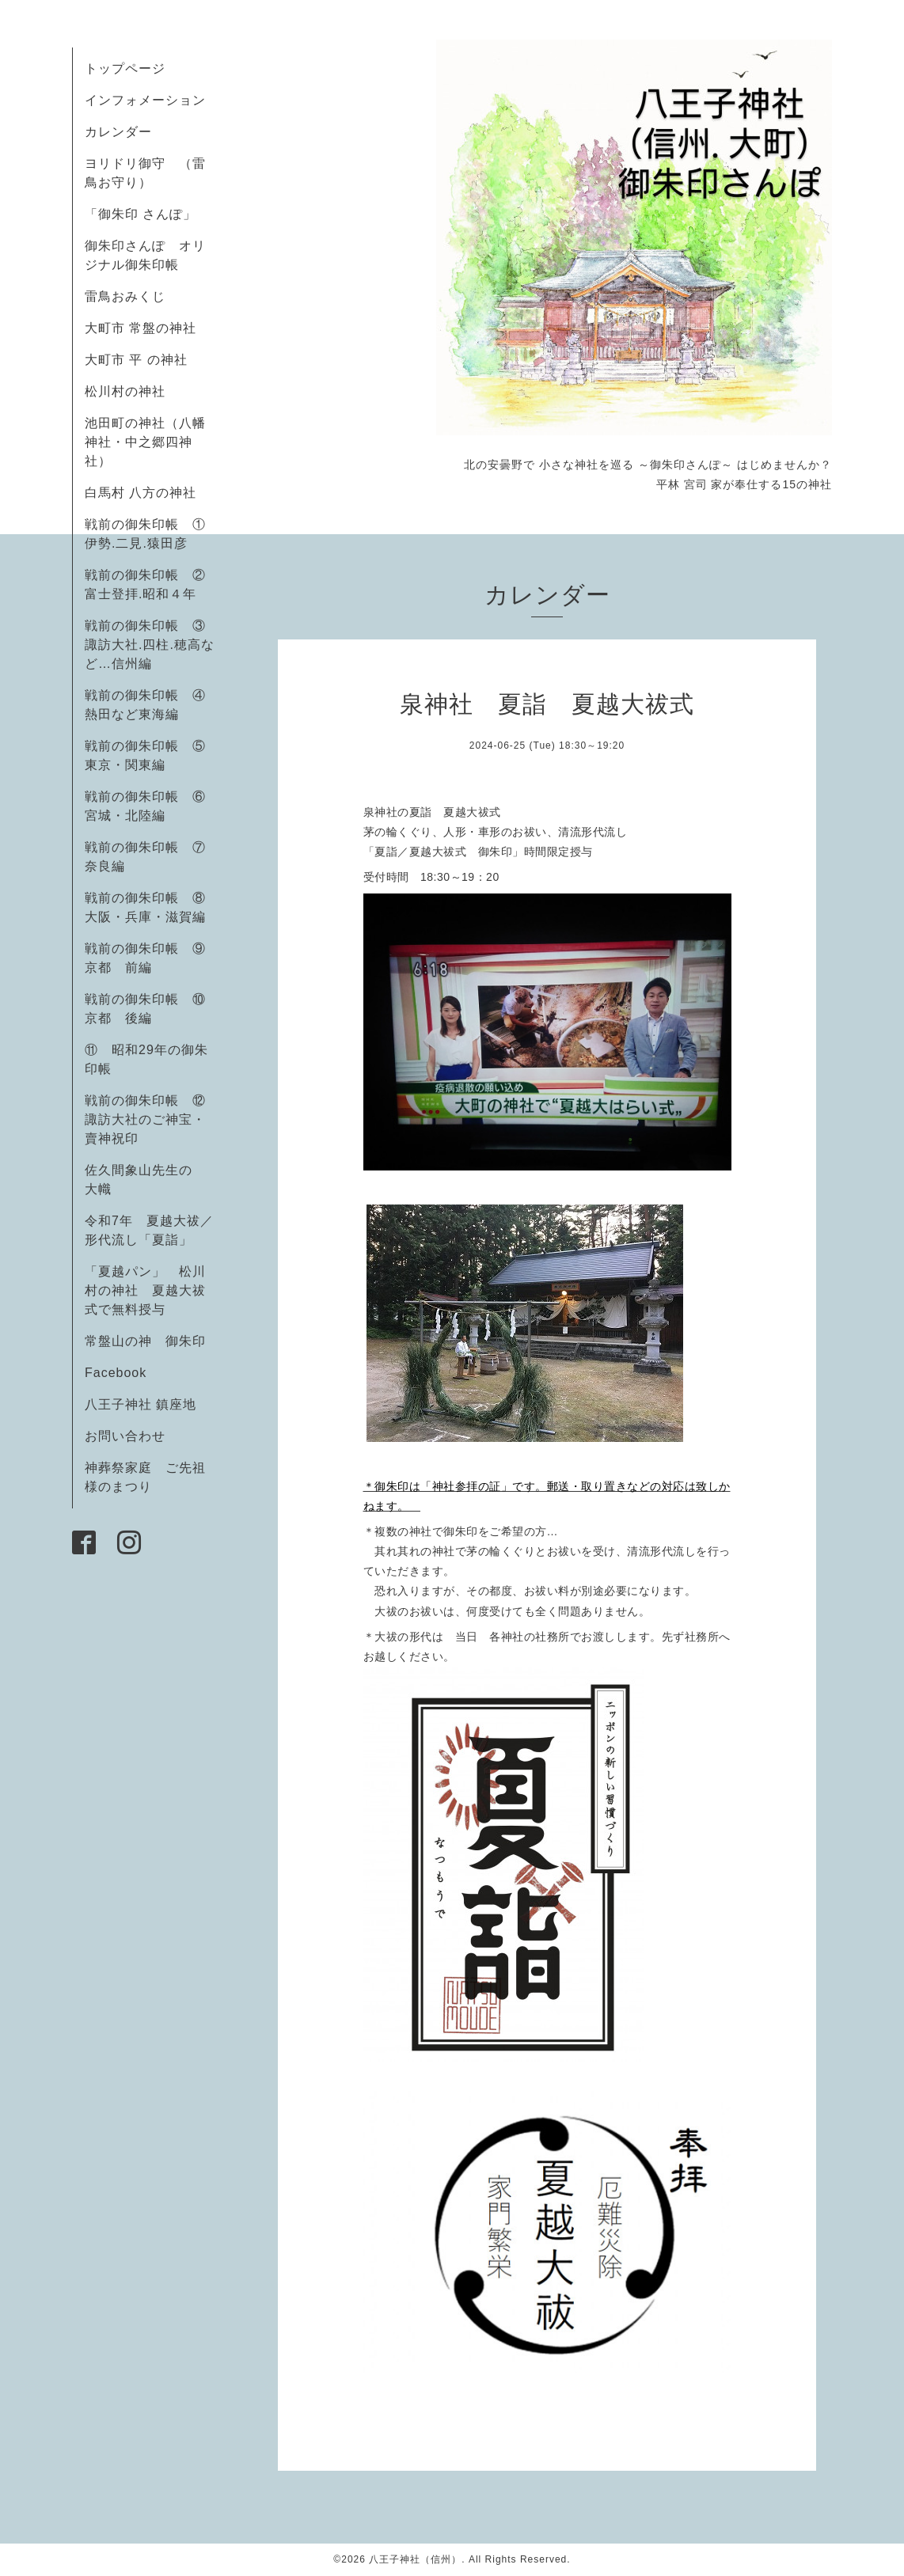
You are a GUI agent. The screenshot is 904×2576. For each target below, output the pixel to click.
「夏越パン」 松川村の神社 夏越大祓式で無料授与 (145, 1290)
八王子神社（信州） (415, 2559)
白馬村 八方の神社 (140, 492)
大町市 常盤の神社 (140, 328)
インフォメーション (145, 100)
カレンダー (118, 131)
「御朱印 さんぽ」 (140, 214)
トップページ (125, 68)
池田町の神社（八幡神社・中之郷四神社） (145, 442)
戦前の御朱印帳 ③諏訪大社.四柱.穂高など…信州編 (150, 644)
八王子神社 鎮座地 (140, 1404)
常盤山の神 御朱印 (145, 1341)
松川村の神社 (125, 391)
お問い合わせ (125, 1436)
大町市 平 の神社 (136, 359)
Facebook (122, 1372)
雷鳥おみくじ (125, 296)
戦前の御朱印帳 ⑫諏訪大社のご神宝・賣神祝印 (145, 1119)
